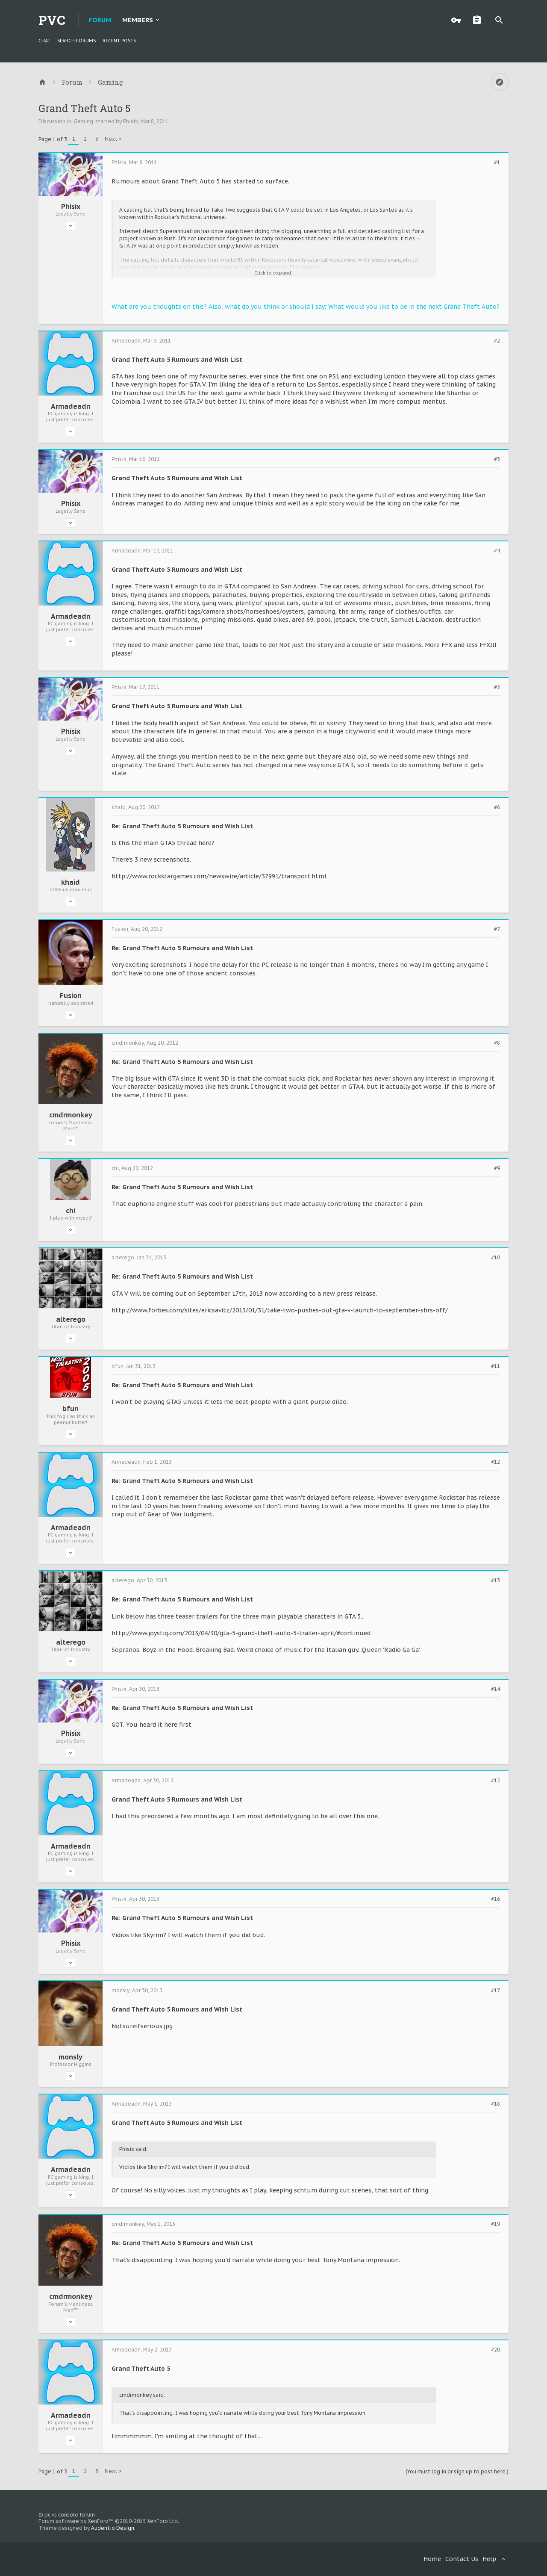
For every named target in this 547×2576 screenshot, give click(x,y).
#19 (495, 2224)
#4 (497, 551)
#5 (497, 687)
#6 (497, 807)
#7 (497, 929)
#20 (495, 2350)
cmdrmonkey (70, 1115)
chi (70, 1210)
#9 (497, 1168)
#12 (495, 1462)
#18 (495, 2104)
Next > (113, 139)
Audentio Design (112, 2528)
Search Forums (76, 41)
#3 (497, 459)
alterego (70, 1319)
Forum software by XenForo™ (108, 2521)
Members (137, 20)
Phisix (130, 121)
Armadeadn (71, 406)
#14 (495, 1689)
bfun (70, 1408)
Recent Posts (119, 41)
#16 (495, 1899)
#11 (495, 1366)
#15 (495, 1781)
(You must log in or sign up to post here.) (457, 2471)
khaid (70, 882)
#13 (495, 1580)
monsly (70, 2057)
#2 (497, 341)
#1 (497, 162)
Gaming (83, 121)
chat (44, 41)
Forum (99, 20)
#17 (495, 1991)
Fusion (71, 995)
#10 (495, 1258)
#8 (497, 1043)
